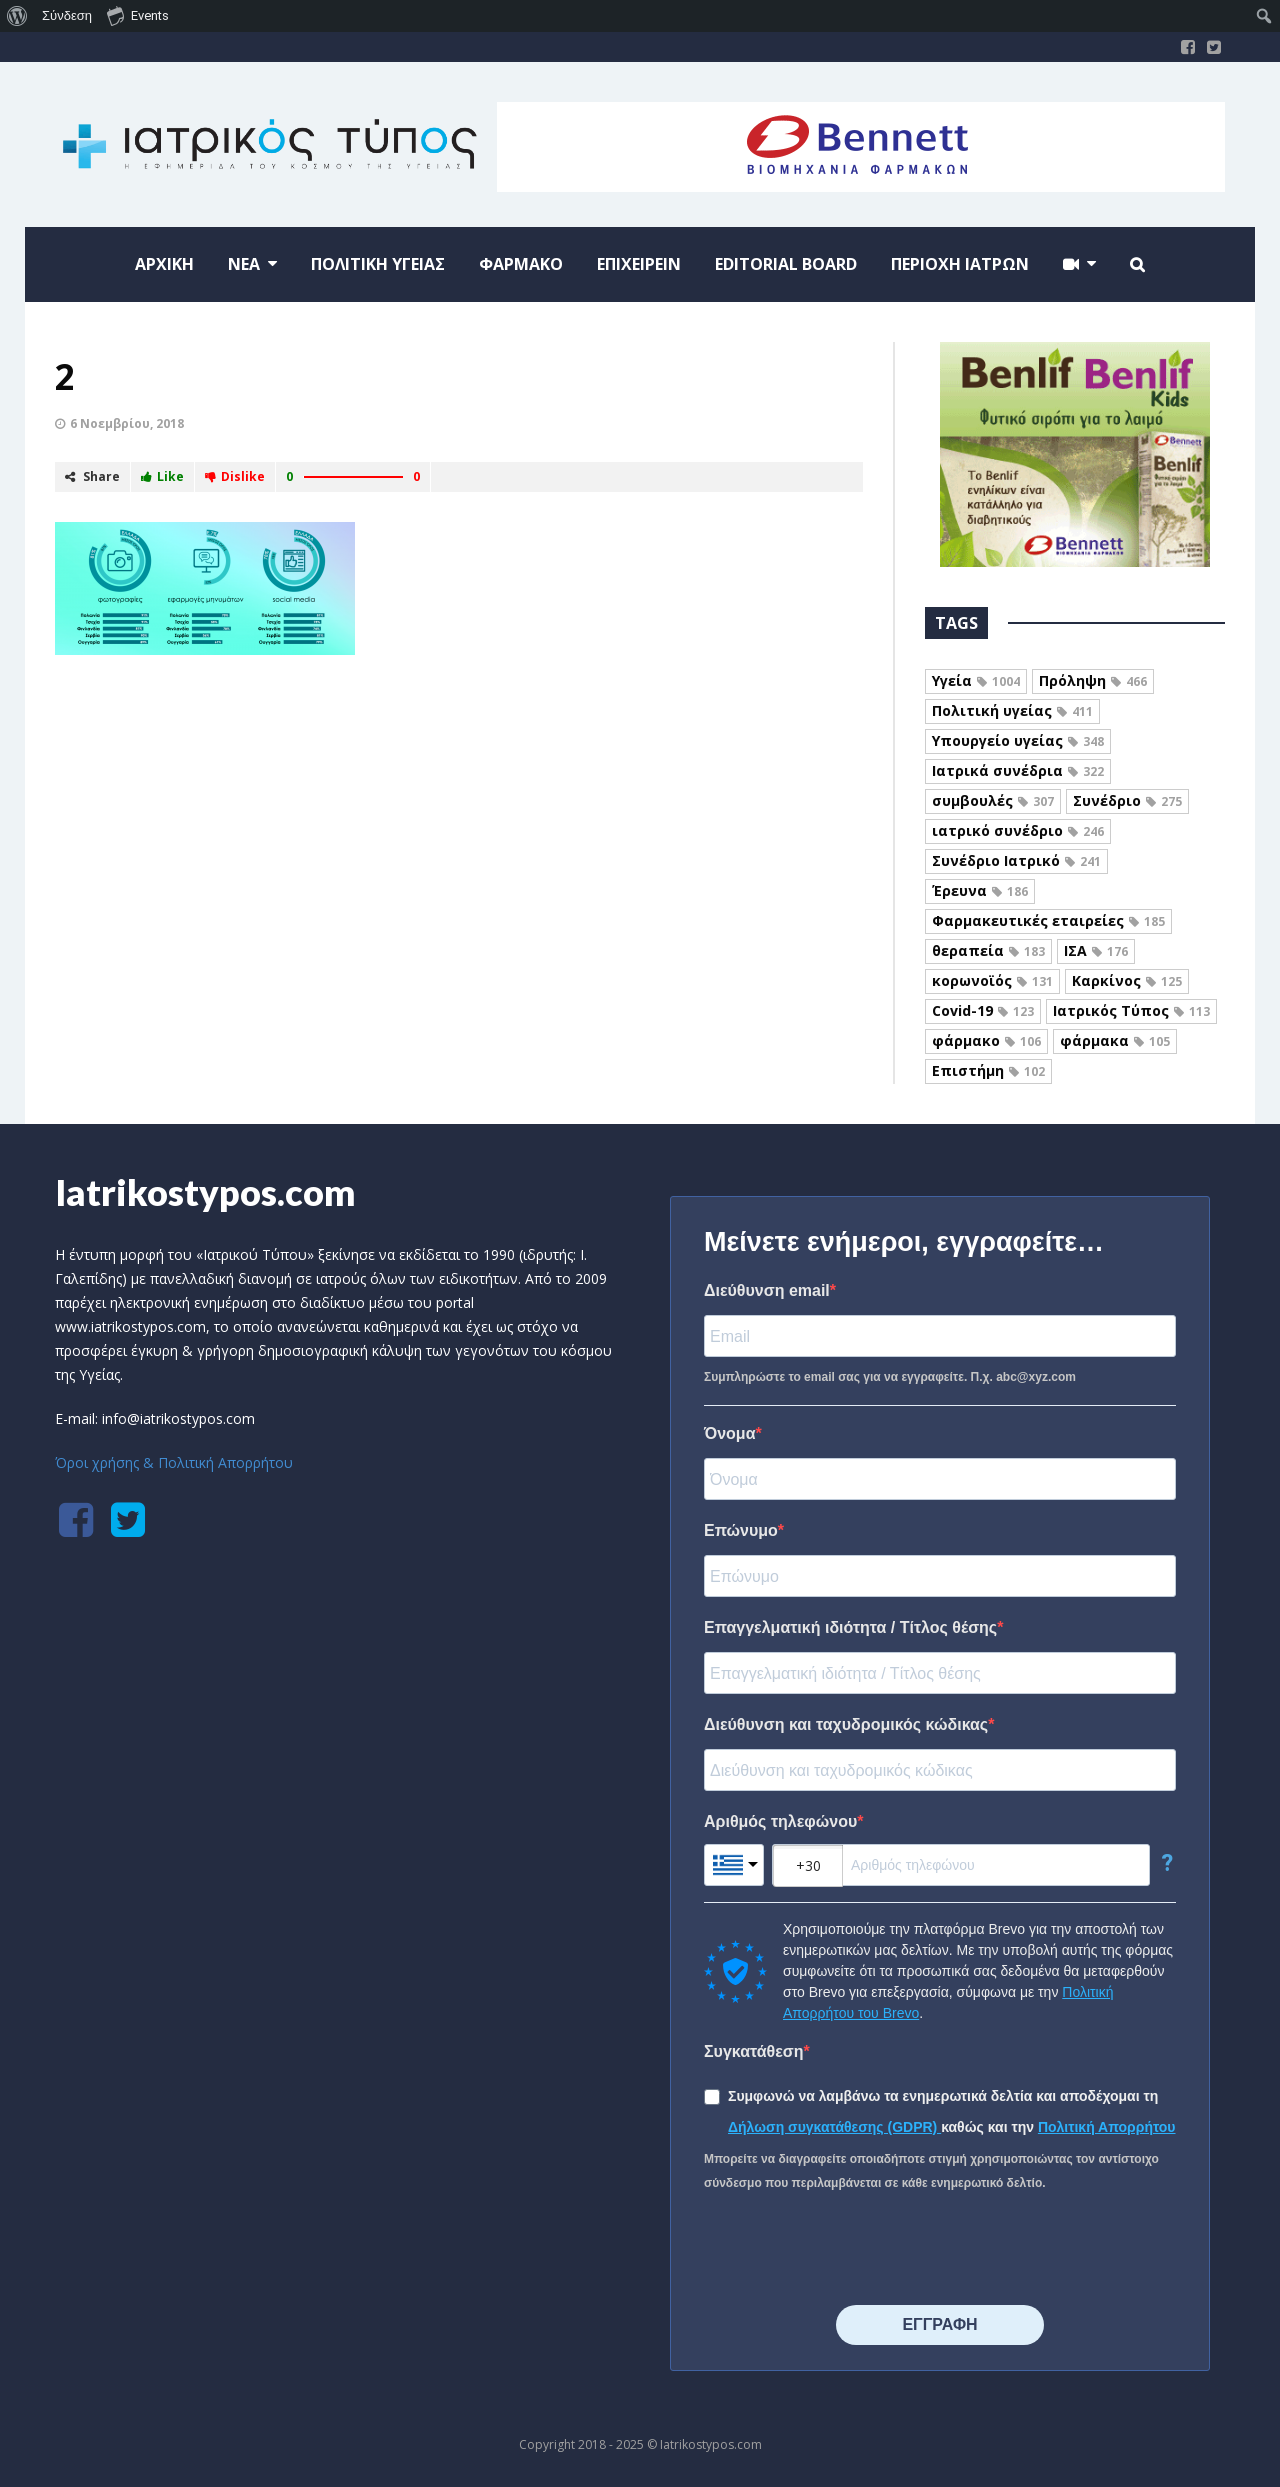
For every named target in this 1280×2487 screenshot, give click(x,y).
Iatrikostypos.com (205, 1192)
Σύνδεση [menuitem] (67, 15)
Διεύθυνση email (767, 1290)
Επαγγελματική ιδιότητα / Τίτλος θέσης (850, 1627)
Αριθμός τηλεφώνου (780, 1821)
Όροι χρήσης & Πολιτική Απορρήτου (174, 1462)
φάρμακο (986, 1040)
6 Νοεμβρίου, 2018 (127, 423)
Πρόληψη (1093, 680)
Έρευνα (980, 890)
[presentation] (856, 2250)
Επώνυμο (741, 1530)
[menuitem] (17, 16)
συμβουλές (993, 800)
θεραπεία (988, 950)
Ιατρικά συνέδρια (1018, 770)
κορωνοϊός (992, 980)
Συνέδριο (1127, 800)
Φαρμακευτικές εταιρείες (1048, 920)
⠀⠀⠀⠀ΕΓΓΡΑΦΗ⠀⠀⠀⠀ (939, 2324)
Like (162, 476)
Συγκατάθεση (754, 2051)
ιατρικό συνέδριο (1018, 830)
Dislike (235, 476)
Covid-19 (983, 1010)
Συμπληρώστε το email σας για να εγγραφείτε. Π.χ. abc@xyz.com (890, 1377)
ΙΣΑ (1096, 950)
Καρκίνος (1127, 980)
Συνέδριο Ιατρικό (1016, 860)
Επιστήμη (988, 1070)
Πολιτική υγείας (1012, 710)
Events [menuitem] (138, 15)
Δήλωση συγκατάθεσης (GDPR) (834, 2127)
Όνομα (730, 1433)
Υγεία (976, 680)
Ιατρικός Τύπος (1131, 1010)
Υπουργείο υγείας (1018, 740)
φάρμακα (1115, 1040)
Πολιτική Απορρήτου (1107, 2127)
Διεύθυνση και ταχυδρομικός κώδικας (846, 1724)
